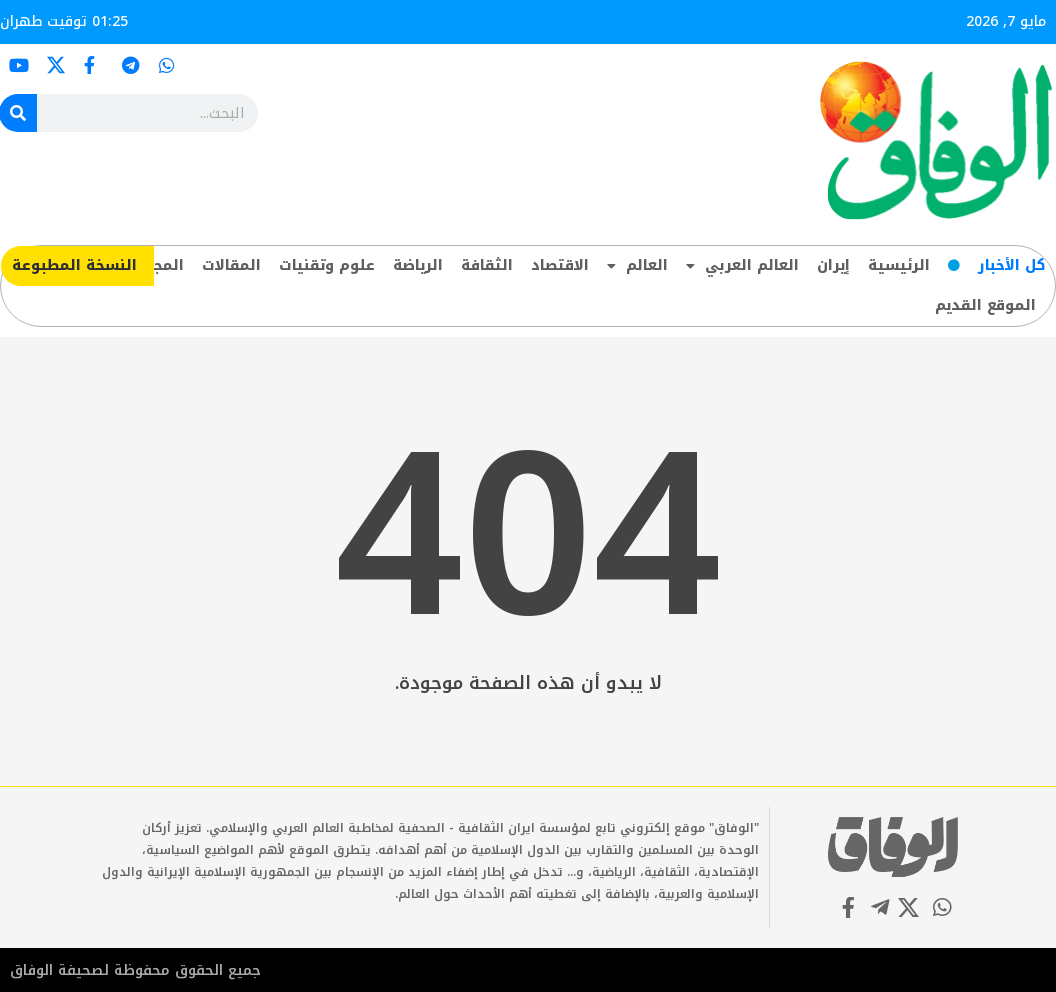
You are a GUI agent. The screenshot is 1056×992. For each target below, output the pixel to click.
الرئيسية (899, 265)
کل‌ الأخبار (1011, 265)
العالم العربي (742, 266)
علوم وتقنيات (327, 265)
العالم (637, 266)
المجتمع (156, 265)
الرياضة (418, 265)
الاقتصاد (560, 265)
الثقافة (487, 265)
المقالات (231, 265)
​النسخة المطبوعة (74, 265)
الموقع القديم (985, 305)
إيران (833, 265)
